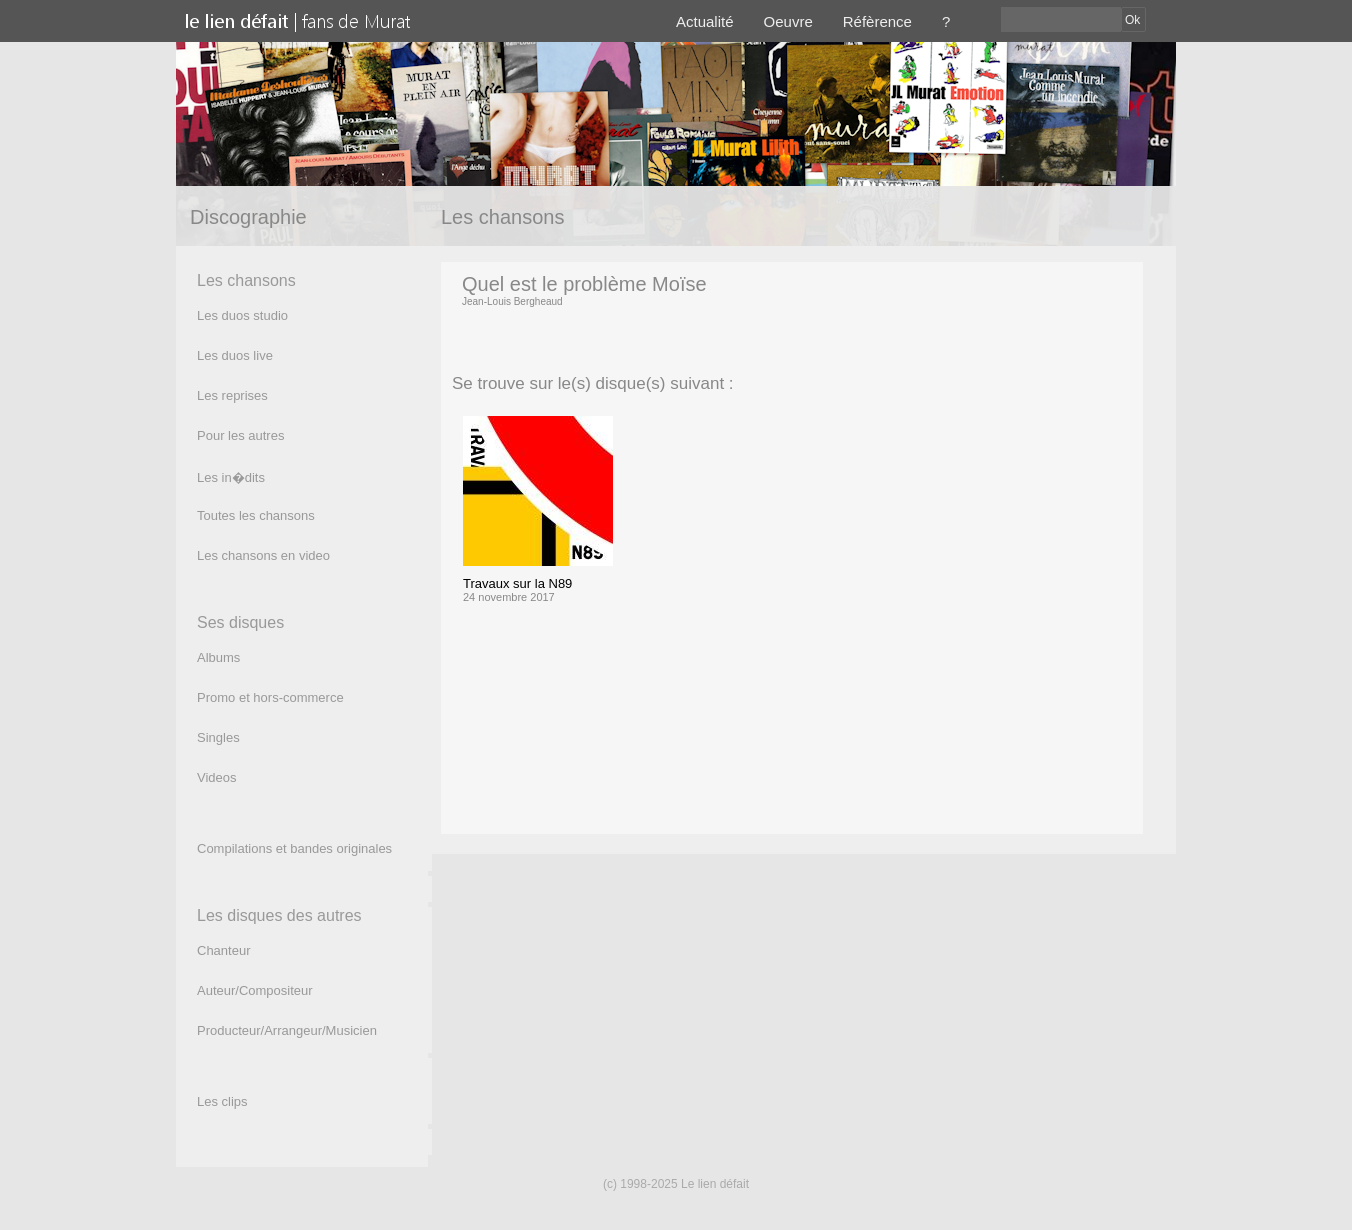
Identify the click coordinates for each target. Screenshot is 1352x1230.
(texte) (480, 328)
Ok (1132, 20)
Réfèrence (877, 21)
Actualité (705, 21)
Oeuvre (788, 21)
